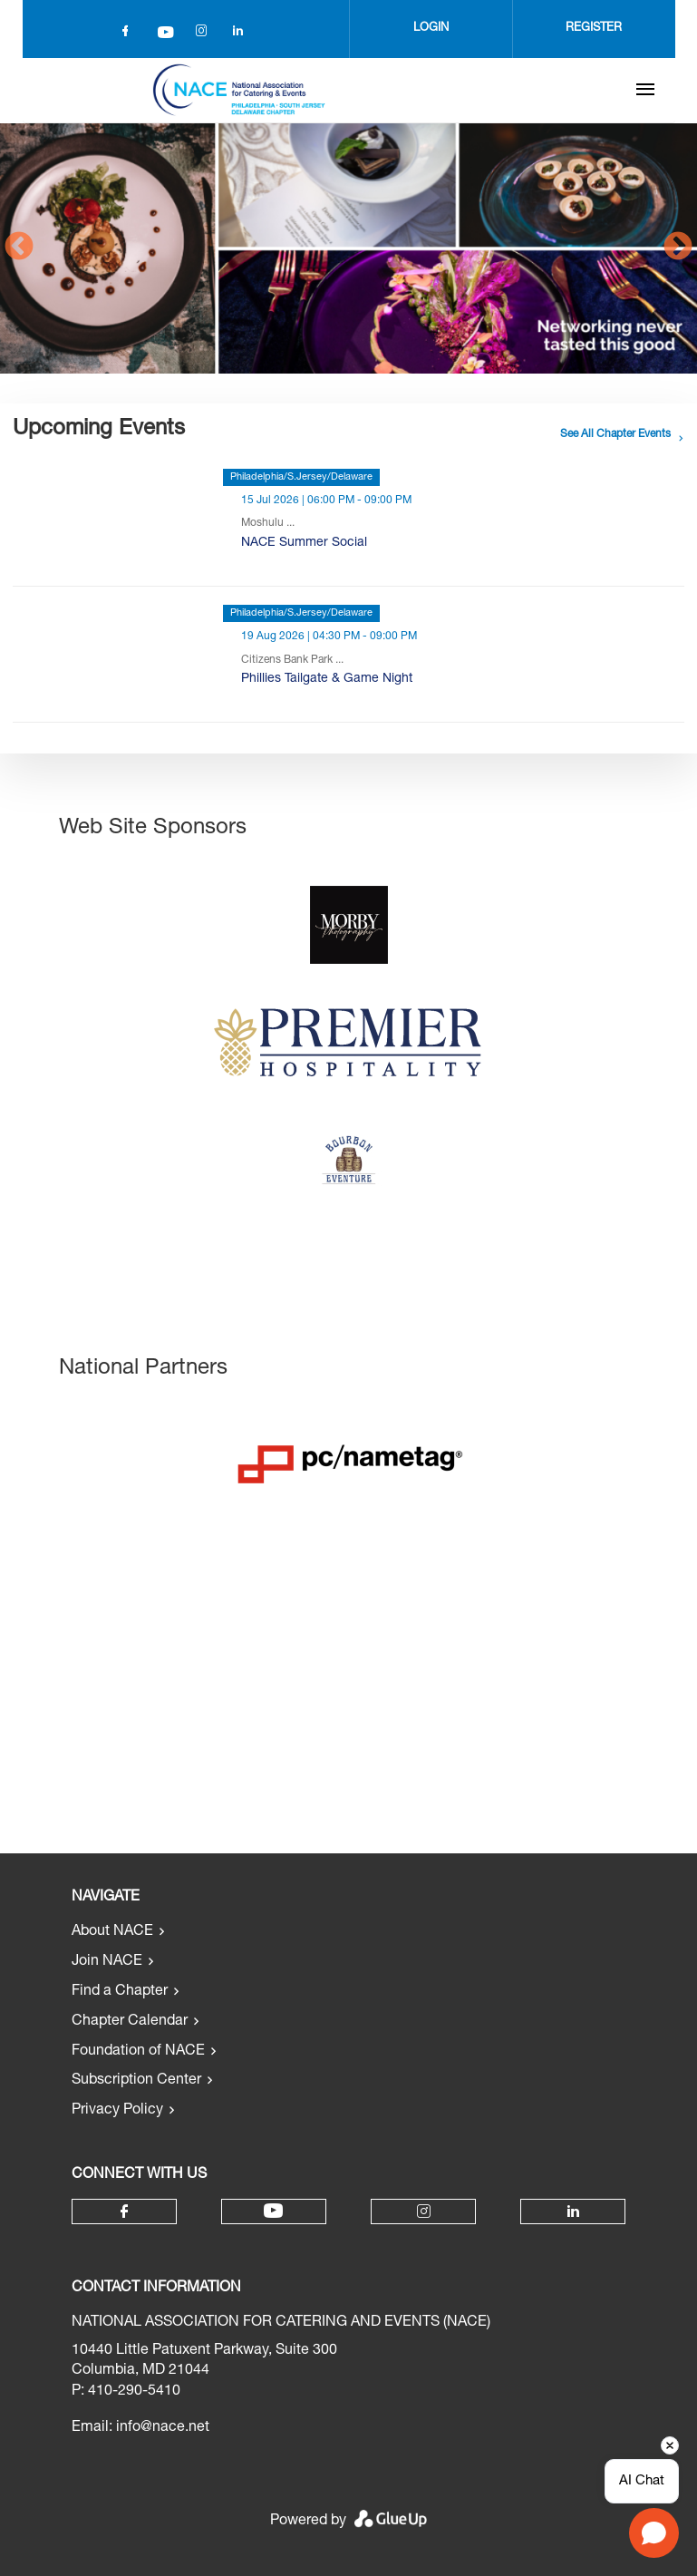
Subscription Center (136, 2081)
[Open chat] (654, 2533)
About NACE (112, 1932)
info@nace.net (162, 2428)
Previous (19, 247)
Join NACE (107, 1962)
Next (678, 247)
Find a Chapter (120, 1992)
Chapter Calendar (130, 2022)
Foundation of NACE (138, 2052)
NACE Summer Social (304, 543)
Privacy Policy (117, 2111)
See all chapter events (615, 434)
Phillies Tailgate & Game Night (326, 679)
